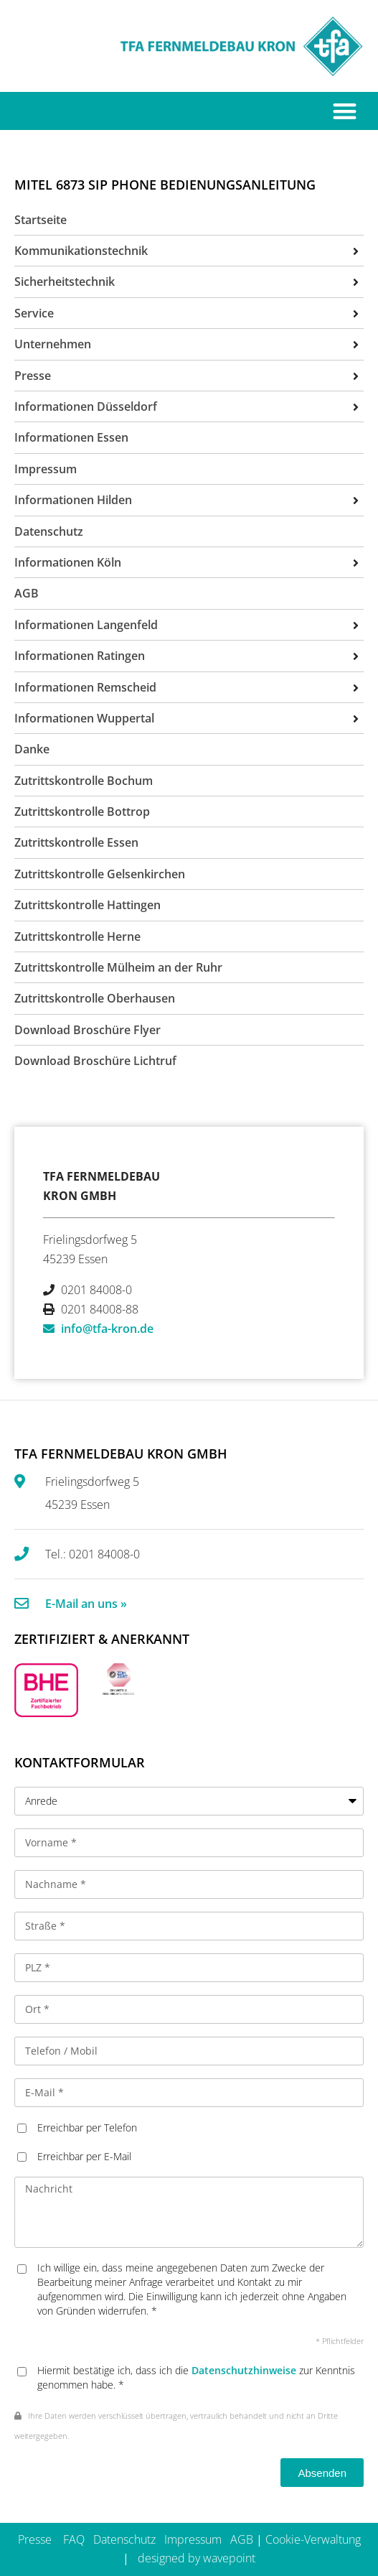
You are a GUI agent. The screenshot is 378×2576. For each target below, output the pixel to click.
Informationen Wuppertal (84, 718)
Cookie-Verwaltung (313, 2539)
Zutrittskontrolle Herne (77, 936)
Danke (31, 749)
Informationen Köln (67, 562)
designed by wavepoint (196, 2558)
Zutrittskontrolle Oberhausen (94, 998)
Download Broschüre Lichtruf (95, 1060)
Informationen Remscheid (85, 687)
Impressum (193, 2539)
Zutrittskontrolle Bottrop (82, 811)
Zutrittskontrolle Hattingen (87, 904)
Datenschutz (124, 2539)
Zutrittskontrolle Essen (76, 842)
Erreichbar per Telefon (87, 2127)
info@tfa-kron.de (107, 1328)
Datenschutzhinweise (244, 2370)
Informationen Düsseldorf (85, 406)
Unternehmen (52, 344)
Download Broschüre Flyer (87, 1029)
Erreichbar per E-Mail (84, 2156)
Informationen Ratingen (79, 655)
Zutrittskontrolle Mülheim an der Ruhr (118, 967)
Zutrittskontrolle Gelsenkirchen (99, 874)
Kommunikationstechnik (81, 250)
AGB (241, 2539)
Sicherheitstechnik (64, 281)
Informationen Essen (71, 437)
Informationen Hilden (73, 499)
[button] (345, 111)
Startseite (40, 219)
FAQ (74, 2539)
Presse (35, 2539)
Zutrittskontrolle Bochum (83, 780)
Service (34, 313)
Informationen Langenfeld (86, 624)
